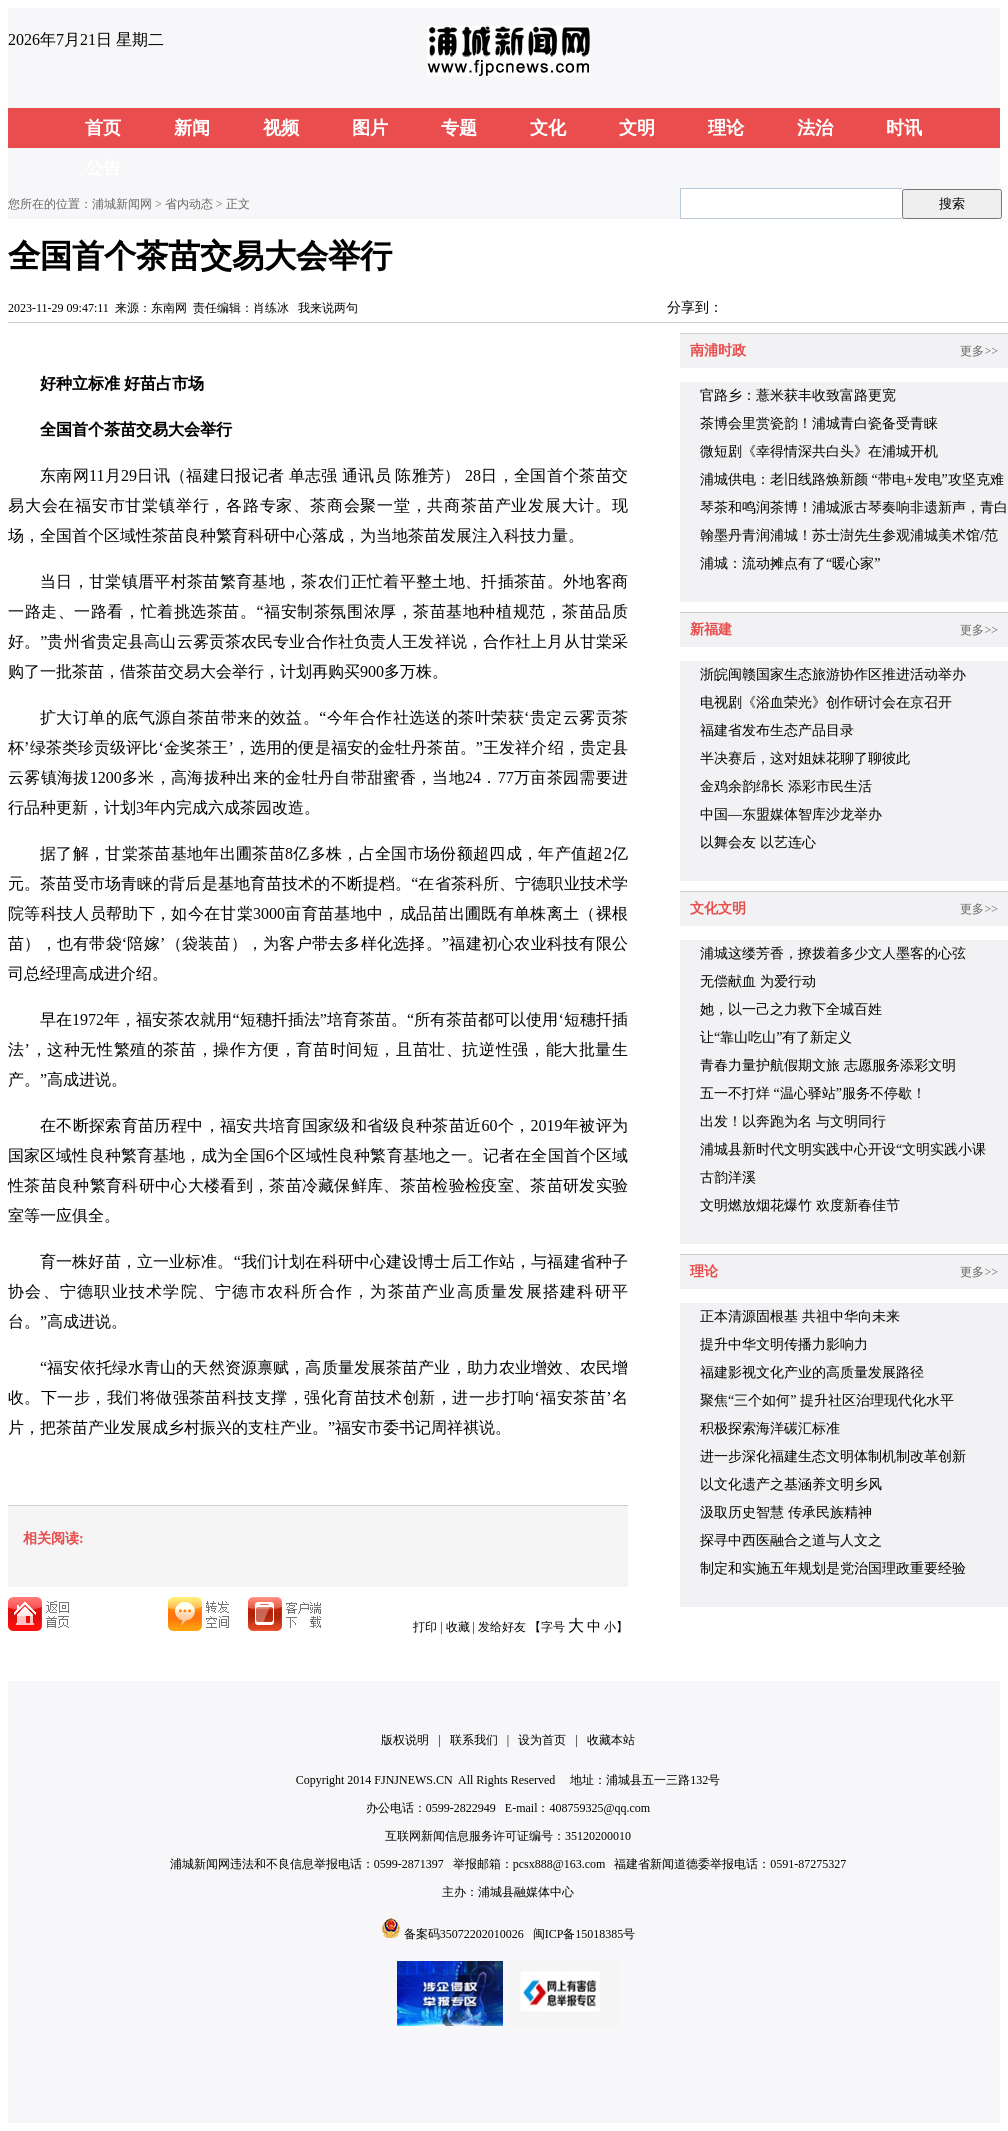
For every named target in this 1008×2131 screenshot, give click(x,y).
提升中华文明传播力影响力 (784, 1344)
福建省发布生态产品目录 (777, 730)
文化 (548, 128)
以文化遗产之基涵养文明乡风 (791, 1484)
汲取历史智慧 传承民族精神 (786, 1512)
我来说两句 (328, 308)
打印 (425, 1627)
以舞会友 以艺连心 (758, 842)
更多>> (979, 351)
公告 (103, 168)
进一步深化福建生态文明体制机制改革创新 (833, 1456)
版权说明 (405, 1740)
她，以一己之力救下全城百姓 (791, 1009)
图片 (370, 128)
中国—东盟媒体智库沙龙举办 (791, 814)
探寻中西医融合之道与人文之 (791, 1540)
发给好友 (502, 1627)
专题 (459, 128)
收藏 (458, 1627)
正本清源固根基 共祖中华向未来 (800, 1316)
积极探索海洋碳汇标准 (770, 1428)
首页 (103, 128)
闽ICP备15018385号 (584, 1934)
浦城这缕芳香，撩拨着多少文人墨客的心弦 (833, 953)
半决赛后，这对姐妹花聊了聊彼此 (805, 758)
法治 (815, 128)
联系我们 (474, 1740)
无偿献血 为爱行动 (758, 981)
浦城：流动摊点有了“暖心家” (790, 563)
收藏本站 (611, 1740)
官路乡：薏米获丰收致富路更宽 (798, 395)
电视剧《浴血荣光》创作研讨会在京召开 (826, 702)
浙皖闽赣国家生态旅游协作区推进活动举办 (833, 674)
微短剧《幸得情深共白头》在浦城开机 (819, 451)
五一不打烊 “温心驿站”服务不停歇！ (813, 1093)
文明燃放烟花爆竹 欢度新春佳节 (800, 1205)
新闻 (192, 128)
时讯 (904, 128)
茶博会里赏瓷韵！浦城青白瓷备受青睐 (819, 423)
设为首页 (542, 1740)
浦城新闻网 (122, 204)
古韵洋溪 (728, 1177)
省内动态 (189, 204)
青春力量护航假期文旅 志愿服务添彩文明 (828, 1065)
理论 (726, 128)
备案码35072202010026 (464, 1934)
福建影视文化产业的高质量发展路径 (812, 1372)
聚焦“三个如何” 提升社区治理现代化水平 (827, 1400)
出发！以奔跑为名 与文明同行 (793, 1121)
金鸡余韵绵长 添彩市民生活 (786, 786)
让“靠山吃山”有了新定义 (776, 1037)
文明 (637, 128)
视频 (281, 128)
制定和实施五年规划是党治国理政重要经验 (833, 1568)
